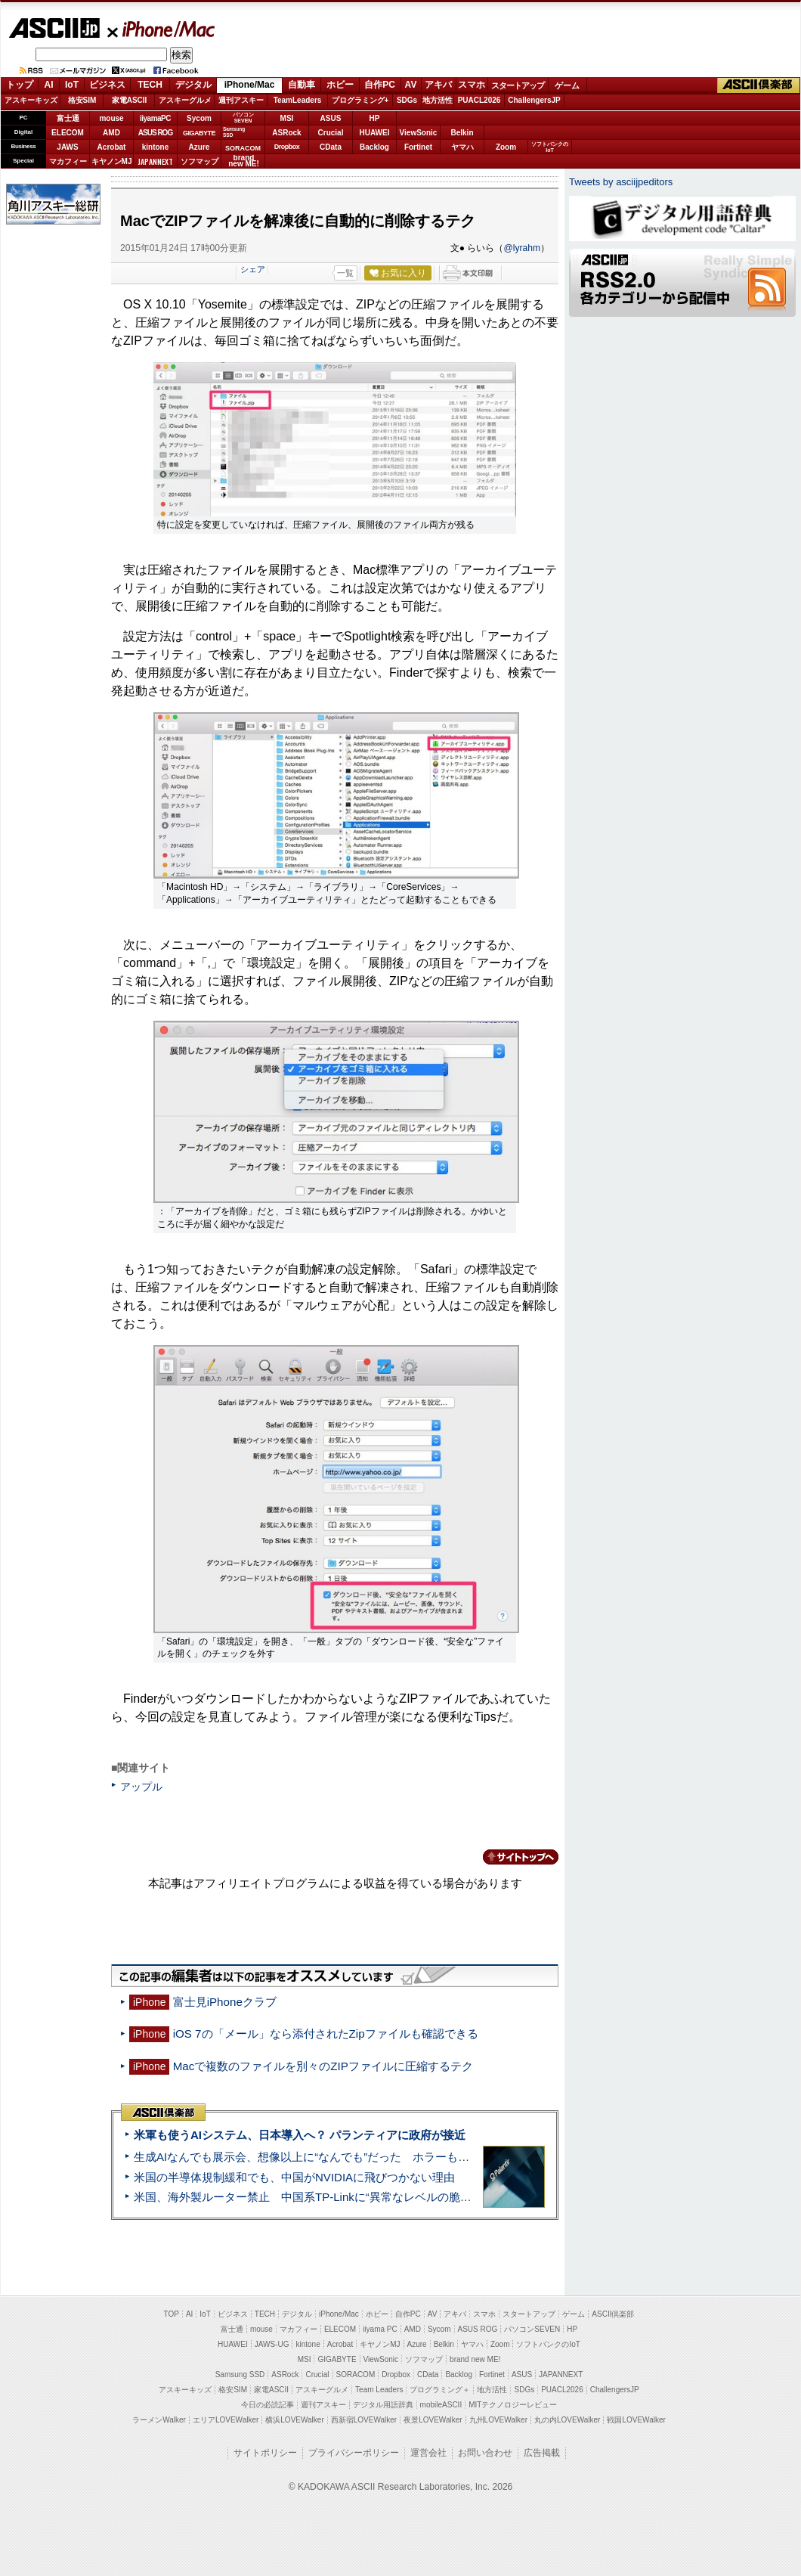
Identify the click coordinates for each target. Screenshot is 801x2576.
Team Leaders (379, 2389)
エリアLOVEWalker (225, 2420)
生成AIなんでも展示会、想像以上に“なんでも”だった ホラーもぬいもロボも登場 (341, 2156)
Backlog (374, 147)
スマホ (471, 84)
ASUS (331, 118)
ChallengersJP (534, 100)
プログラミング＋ (440, 2389)
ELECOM (67, 133)
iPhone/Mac (161, 29)
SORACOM (356, 2374)
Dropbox (287, 146)
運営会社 (428, 2452)
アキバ (438, 84)
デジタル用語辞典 (383, 2405)
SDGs (407, 100)
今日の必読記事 (267, 2405)
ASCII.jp (54, 28)
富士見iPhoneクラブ (225, 2001)
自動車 (301, 84)
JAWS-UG (272, 2344)
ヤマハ (462, 147)
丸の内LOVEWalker (567, 2420)
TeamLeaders (298, 100)
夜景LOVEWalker (433, 2420)
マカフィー (68, 161)
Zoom (506, 147)
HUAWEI (375, 133)
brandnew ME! (243, 161)
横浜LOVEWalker (294, 2420)
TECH (150, 84)
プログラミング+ (360, 100)
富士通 (68, 118)
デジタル (193, 84)
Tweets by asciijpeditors (621, 182)
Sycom (199, 118)
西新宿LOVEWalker (364, 2420)
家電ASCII (129, 100)
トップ (19, 84)
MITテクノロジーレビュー (513, 2405)
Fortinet (418, 147)
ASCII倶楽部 (758, 85)
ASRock (286, 133)
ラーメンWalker (159, 2420)
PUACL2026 (479, 100)
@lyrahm (521, 248)
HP (375, 118)
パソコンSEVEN (243, 117)
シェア (252, 269)
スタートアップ (517, 85)
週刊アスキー (241, 100)
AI (49, 84)
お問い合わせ (485, 2452)
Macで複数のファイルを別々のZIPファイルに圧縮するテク (323, 2066)
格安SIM (82, 100)
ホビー (340, 84)
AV (411, 84)
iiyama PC (380, 2329)
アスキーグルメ (185, 100)
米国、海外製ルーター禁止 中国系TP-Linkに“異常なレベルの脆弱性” (310, 2196)
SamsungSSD (234, 132)
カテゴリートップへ (511, 1857)
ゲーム (567, 85)
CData (331, 147)
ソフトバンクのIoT (549, 147)
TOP (171, 2314)
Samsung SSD (240, 2374)
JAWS (67, 147)
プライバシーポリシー (353, 2452)
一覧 (345, 272)
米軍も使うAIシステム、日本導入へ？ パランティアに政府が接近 (299, 2134)
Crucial (331, 133)
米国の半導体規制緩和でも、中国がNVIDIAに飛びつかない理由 (294, 2177)
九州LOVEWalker (498, 2420)
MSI (287, 118)
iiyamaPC (155, 118)
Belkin (461, 133)
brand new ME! (475, 2359)
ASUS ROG (155, 133)
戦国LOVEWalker (636, 2420)
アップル (141, 1787)
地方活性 (437, 100)
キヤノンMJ (111, 161)
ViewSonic (419, 133)
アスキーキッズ (31, 100)
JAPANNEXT (155, 161)
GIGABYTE (199, 133)
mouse (111, 118)
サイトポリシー (265, 2452)
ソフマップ (199, 161)
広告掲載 (542, 2452)
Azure (199, 147)
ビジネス (107, 84)
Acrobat (111, 147)
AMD (111, 133)
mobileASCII (441, 2405)
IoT (72, 84)
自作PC (379, 84)
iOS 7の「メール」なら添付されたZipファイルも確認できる (325, 2033)
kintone (155, 147)
